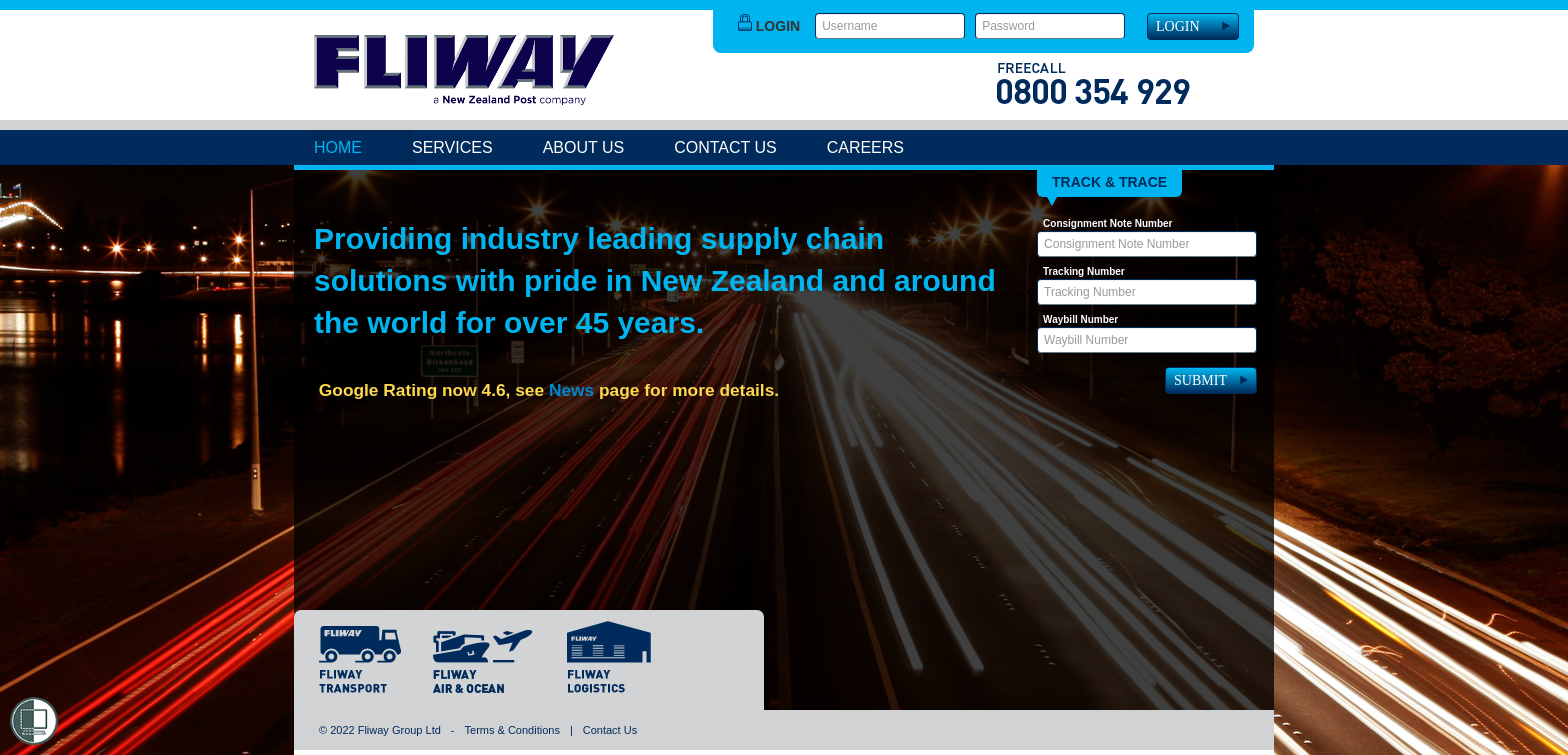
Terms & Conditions (512, 730)
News (571, 390)
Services (452, 147)
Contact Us (725, 147)
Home (338, 147)
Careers (865, 147)
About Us (584, 147)
